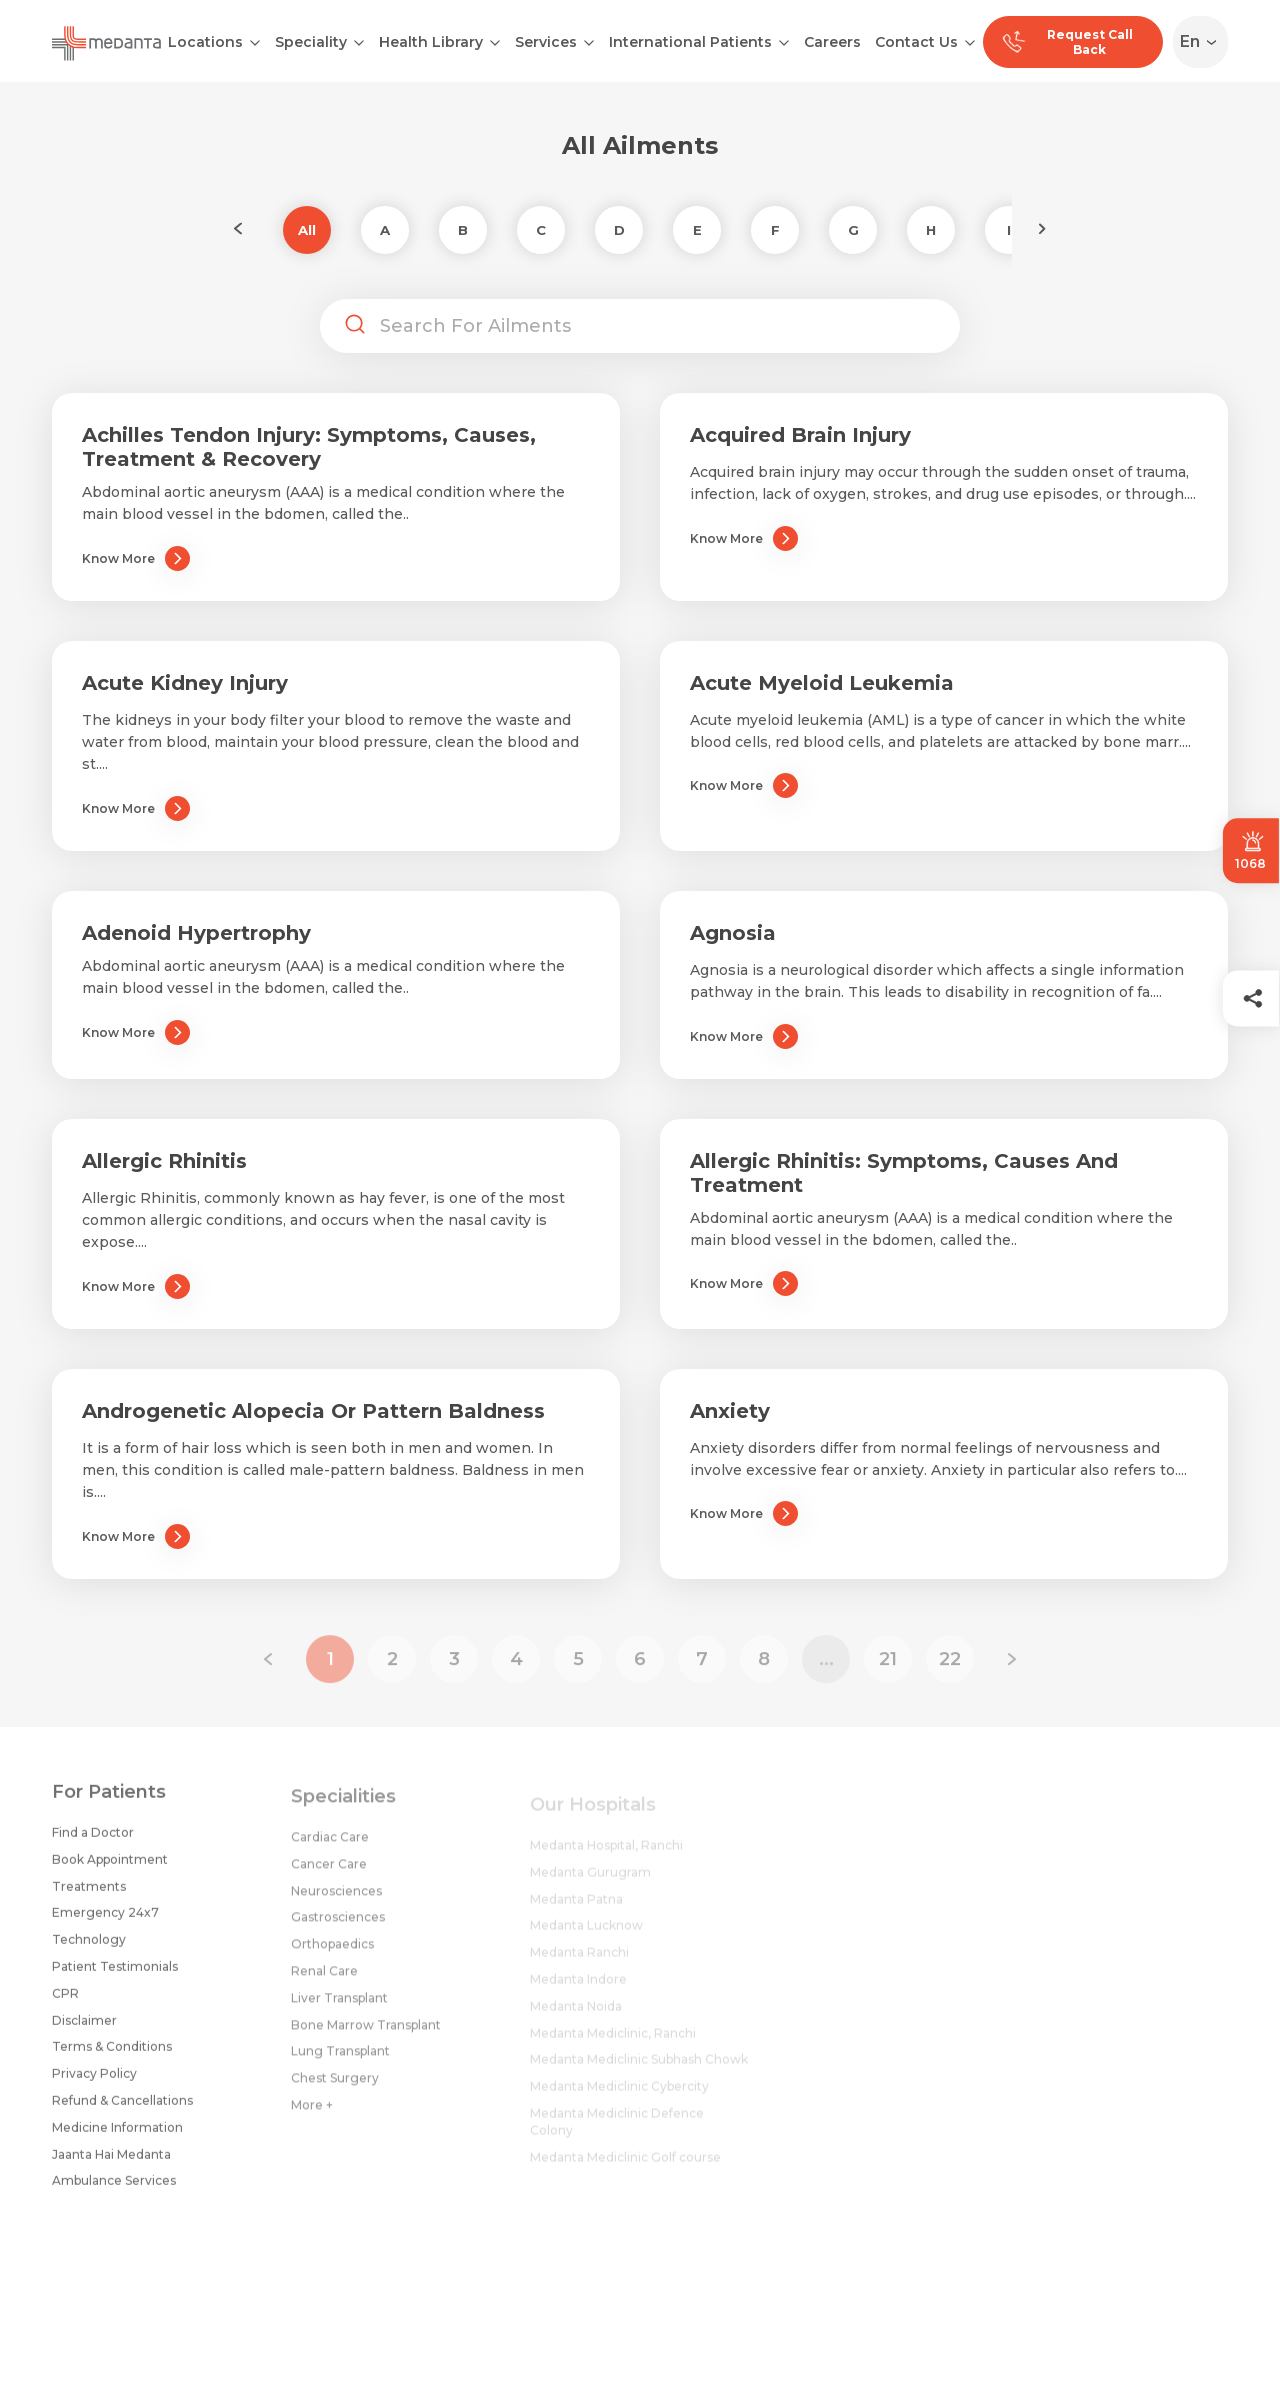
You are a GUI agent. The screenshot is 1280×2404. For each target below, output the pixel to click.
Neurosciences (336, 1902)
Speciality (311, 42)
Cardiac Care (330, 1848)
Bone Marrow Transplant (366, 2036)
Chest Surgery (335, 2090)
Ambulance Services (114, 2189)
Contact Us (916, 42)
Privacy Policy (94, 2082)
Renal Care (324, 1982)
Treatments (89, 1894)
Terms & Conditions (112, 2055)
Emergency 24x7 (105, 1921)
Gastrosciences (338, 1929)
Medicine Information (117, 2136)
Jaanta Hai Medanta (111, 2162)
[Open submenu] (359, 41)
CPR (65, 2002)
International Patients (690, 42)
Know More (136, 558)
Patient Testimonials (115, 1975)
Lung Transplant (340, 2063)
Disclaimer (84, 2028)
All (307, 230)
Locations (205, 42)
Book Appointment (110, 1868)
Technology (89, 1948)
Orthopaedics (332, 1956)
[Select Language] (1204, 42)
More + (312, 2116)
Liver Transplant (339, 2009)
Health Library (431, 42)
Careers (832, 42)
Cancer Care (329, 1875)
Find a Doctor (93, 1841)
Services (546, 42)
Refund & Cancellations (122, 2109)
